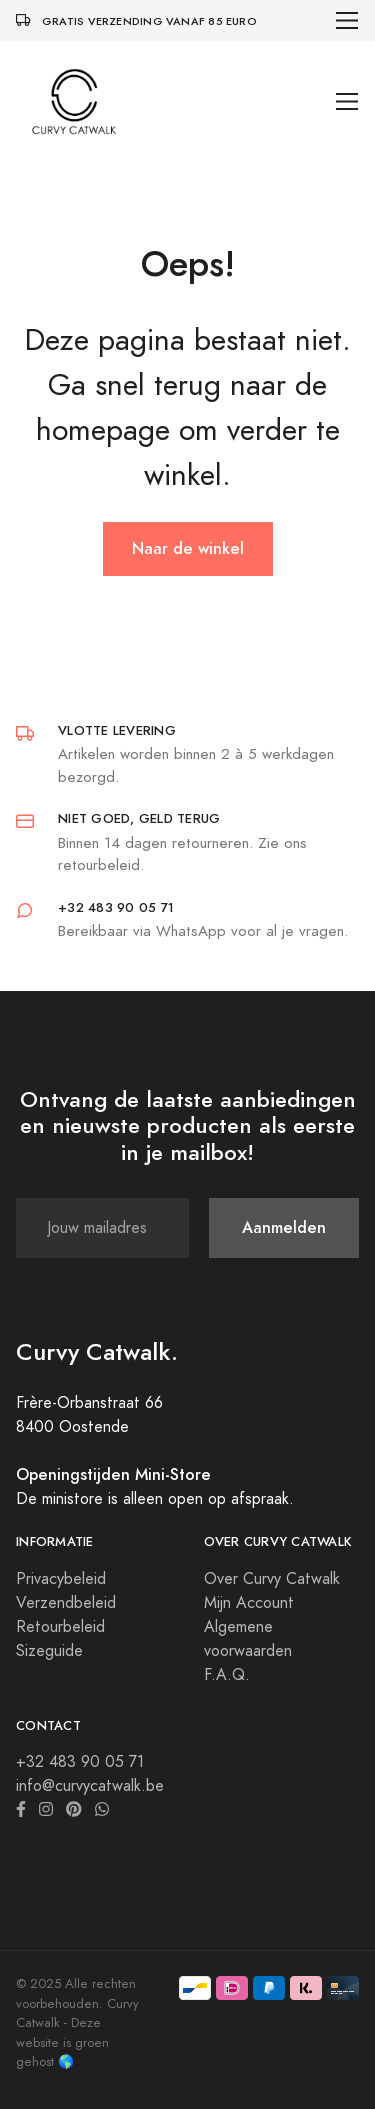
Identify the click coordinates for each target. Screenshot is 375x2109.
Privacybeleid (61, 1579)
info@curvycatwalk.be (90, 1786)
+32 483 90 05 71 (80, 1762)
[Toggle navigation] (347, 20)
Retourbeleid (60, 1627)
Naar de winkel (188, 548)
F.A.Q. (227, 1675)
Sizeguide (49, 1651)
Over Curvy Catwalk (272, 1579)
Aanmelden (284, 1227)
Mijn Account (249, 1603)
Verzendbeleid (66, 1603)
